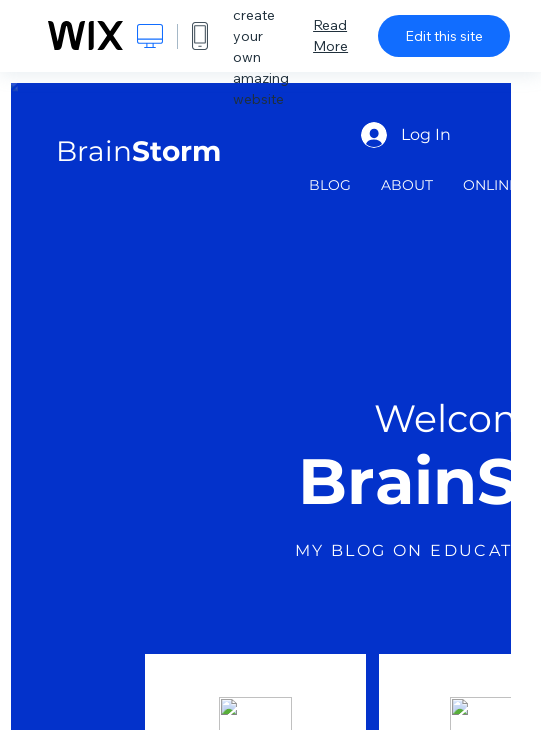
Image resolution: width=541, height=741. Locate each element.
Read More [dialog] (330, 35)
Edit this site (444, 36)
